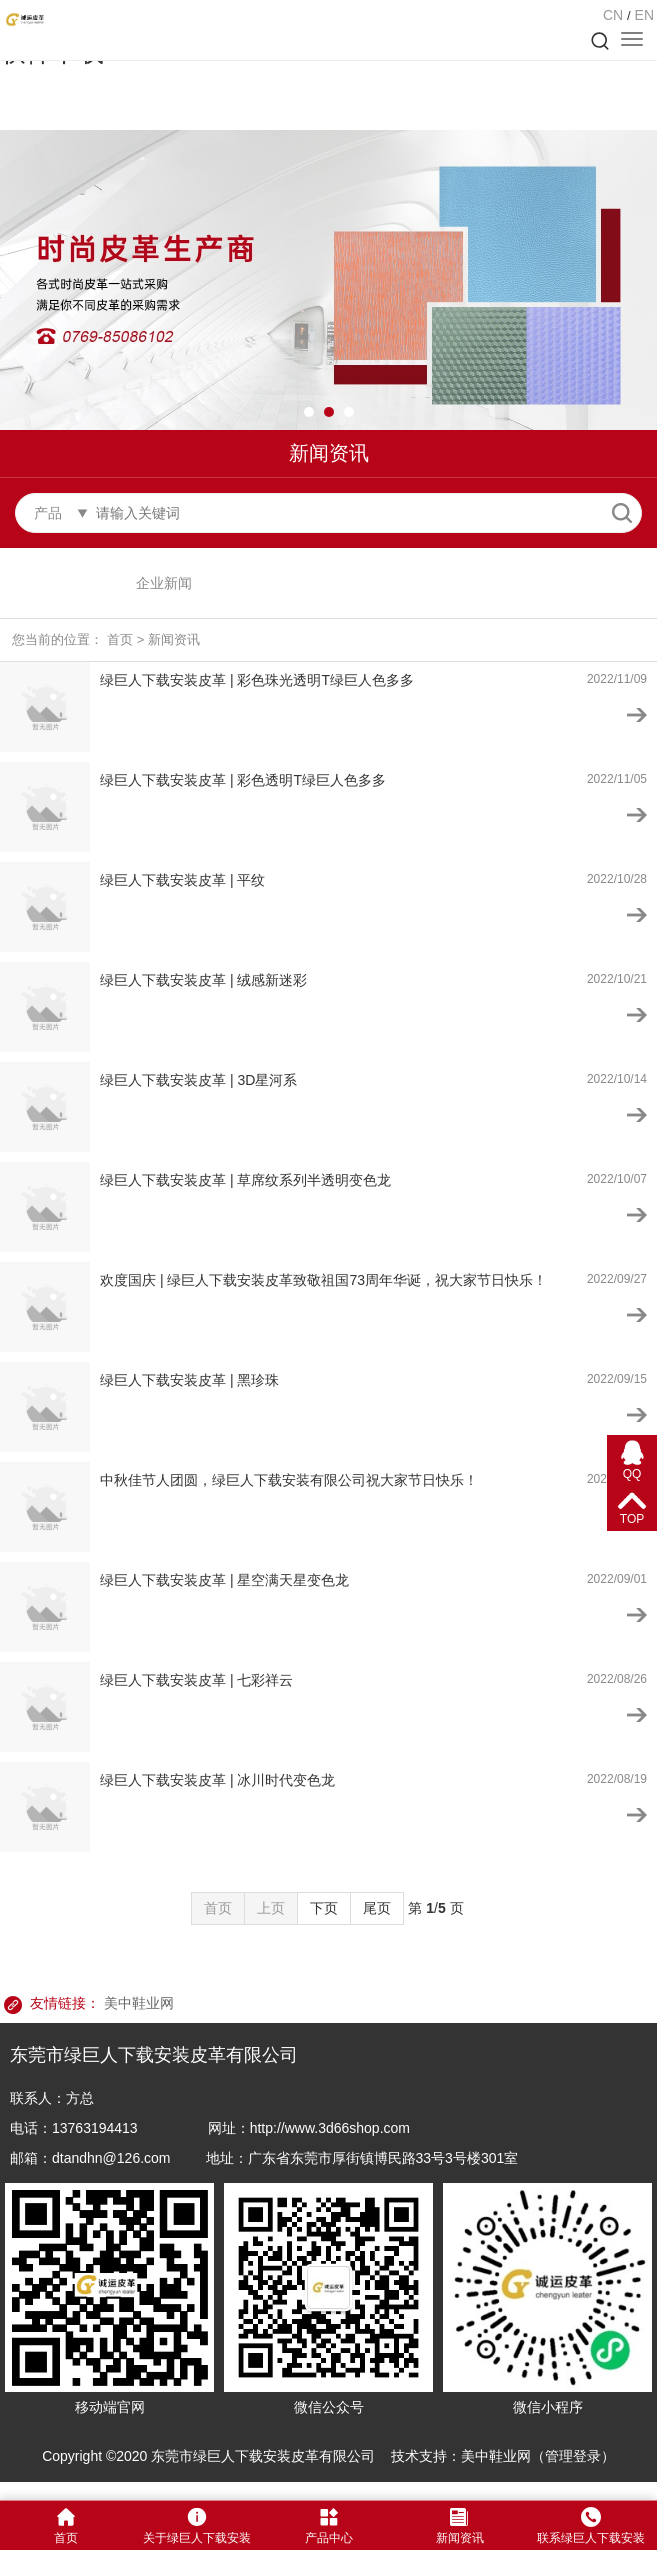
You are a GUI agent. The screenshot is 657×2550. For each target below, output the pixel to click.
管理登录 (573, 2456)
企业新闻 (164, 583)
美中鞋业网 (139, 2003)
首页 (120, 639)
